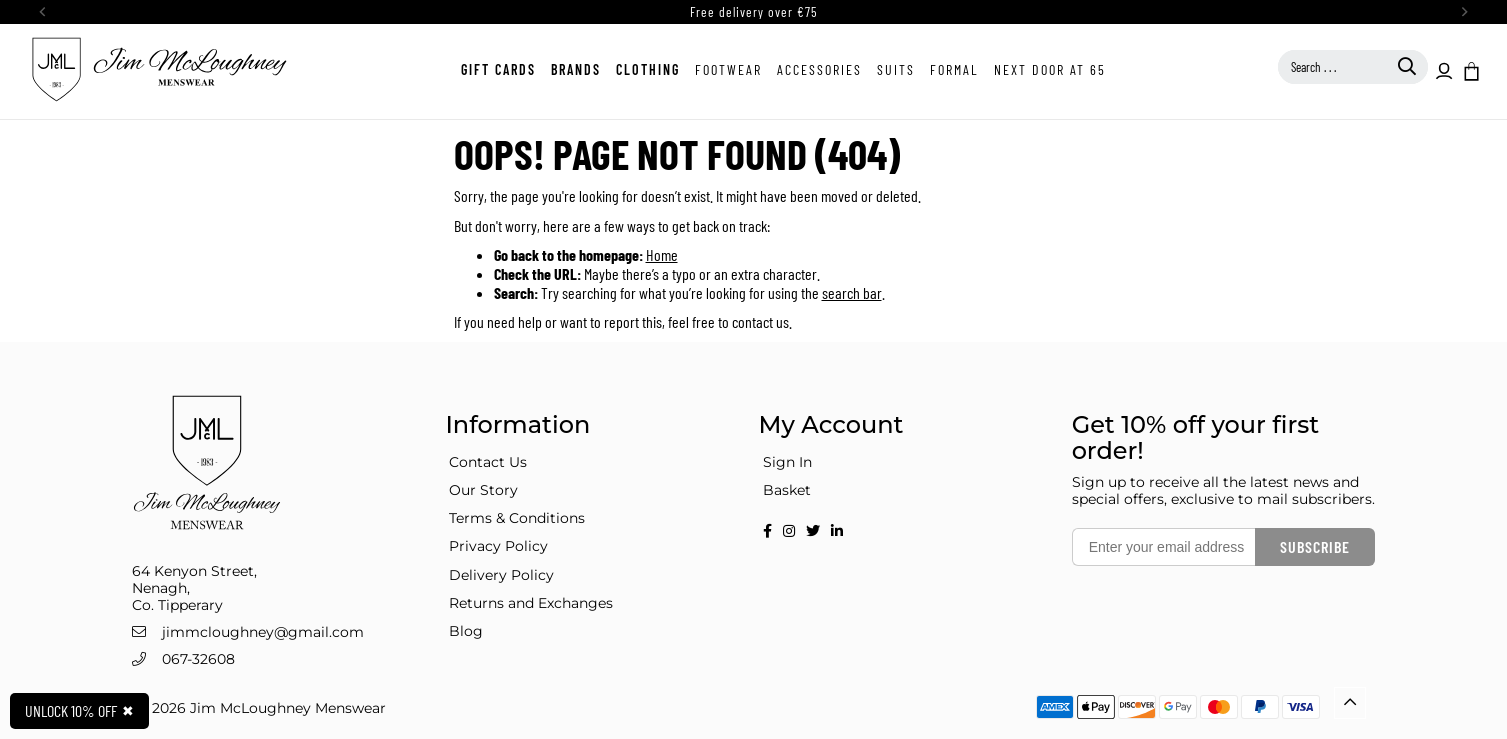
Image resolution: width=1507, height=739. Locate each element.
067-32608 (198, 659)
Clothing (648, 69)
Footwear (728, 69)
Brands (576, 69)
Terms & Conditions (517, 518)
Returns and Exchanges (531, 603)
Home (662, 254)
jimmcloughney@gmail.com (263, 632)
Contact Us (488, 462)
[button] (1470, 70)
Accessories (819, 69)
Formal (954, 69)
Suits (896, 69)
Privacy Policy (498, 546)
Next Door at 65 (1050, 69)
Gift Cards (498, 69)
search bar (852, 292)
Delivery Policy (501, 575)
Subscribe (1315, 546)
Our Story (483, 490)
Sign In (787, 462)
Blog (466, 631)
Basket (787, 490)
